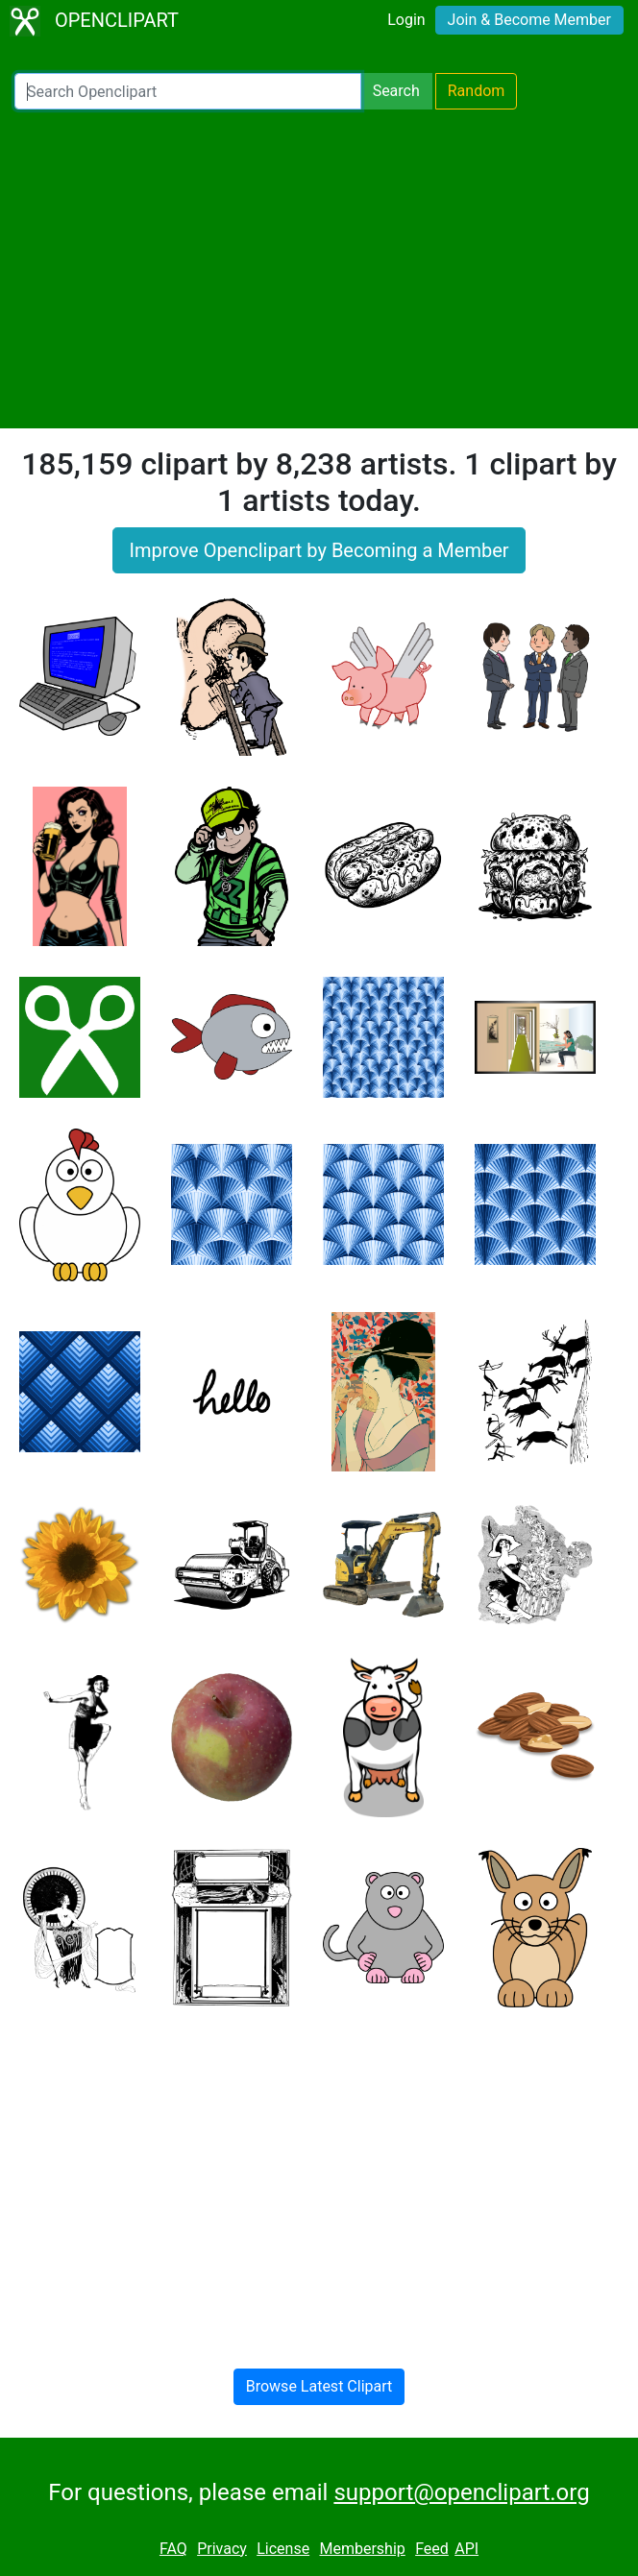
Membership (362, 2549)
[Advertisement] (319, 268)
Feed (432, 2549)
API (466, 2549)
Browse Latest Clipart (319, 2386)
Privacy (222, 2549)
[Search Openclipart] (187, 91)
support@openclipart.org (461, 2492)
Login (406, 20)
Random (476, 91)
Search (396, 91)
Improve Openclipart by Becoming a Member (318, 550)
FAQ (173, 2549)
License (283, 2549)
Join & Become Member (529, 20)
